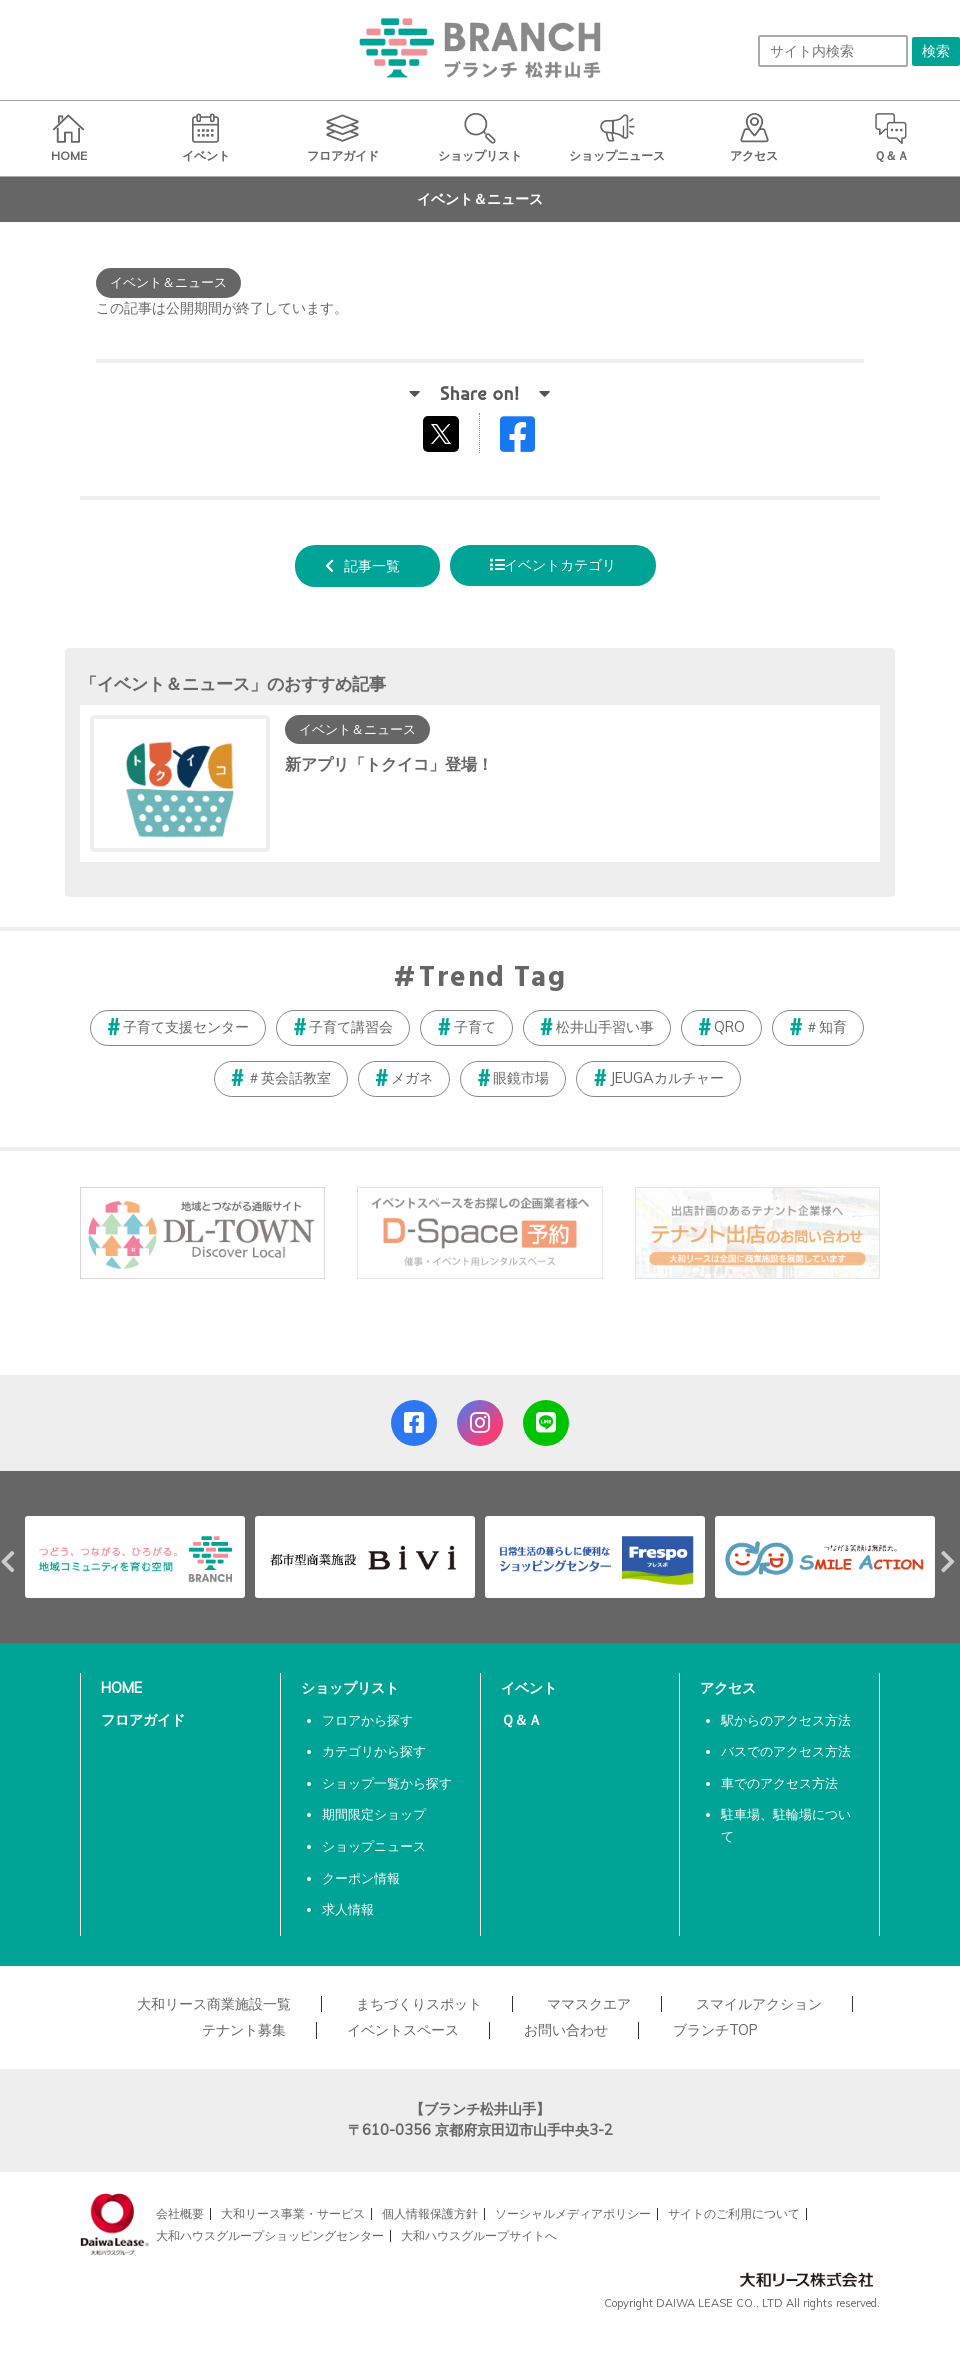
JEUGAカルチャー (667, 1078)
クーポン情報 (361, 1878)
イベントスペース (403, 2030)
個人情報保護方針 (430, 2213)
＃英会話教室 (289, 1078)
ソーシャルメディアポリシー (573, 2213)
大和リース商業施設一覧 (214, 2004)
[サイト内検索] (833, 51)
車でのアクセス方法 (779, 1783)
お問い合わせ (566, 2030)
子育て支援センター (186, 1027)
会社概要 (180, 2213)
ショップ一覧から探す (387, 1783)
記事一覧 (372, 566)
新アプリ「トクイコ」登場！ (389, 764)
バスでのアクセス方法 (786, 1751)
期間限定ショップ (374, 1814)
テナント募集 (244, 2030)
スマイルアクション (759, 2004)
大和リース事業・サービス (293, 2213)
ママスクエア (589, 2004)
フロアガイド (143, 1720)
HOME (121, 1688)
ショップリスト (350, 1688)
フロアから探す (367, 1720)
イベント (529, 1688)
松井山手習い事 (605, 1027)
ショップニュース (374, 1846)
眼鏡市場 (521, 1078)
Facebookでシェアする (530, 438)
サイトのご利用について (734, 2213)
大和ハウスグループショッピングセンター (270, 2235)
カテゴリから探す (374, 1751)
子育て (475, 1027)
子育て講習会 (351, 1027)
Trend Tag (492, 979)
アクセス (728, 1688)
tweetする (443, 433)
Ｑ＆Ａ (521, 1720)
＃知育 (826, 1027)
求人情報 (348, 1909)
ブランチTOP (715, 2030)
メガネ (412, 1078)
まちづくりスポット (419, 2004)
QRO (729, 1027)
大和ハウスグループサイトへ (479, 2235)
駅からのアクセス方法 (786, 1720)
